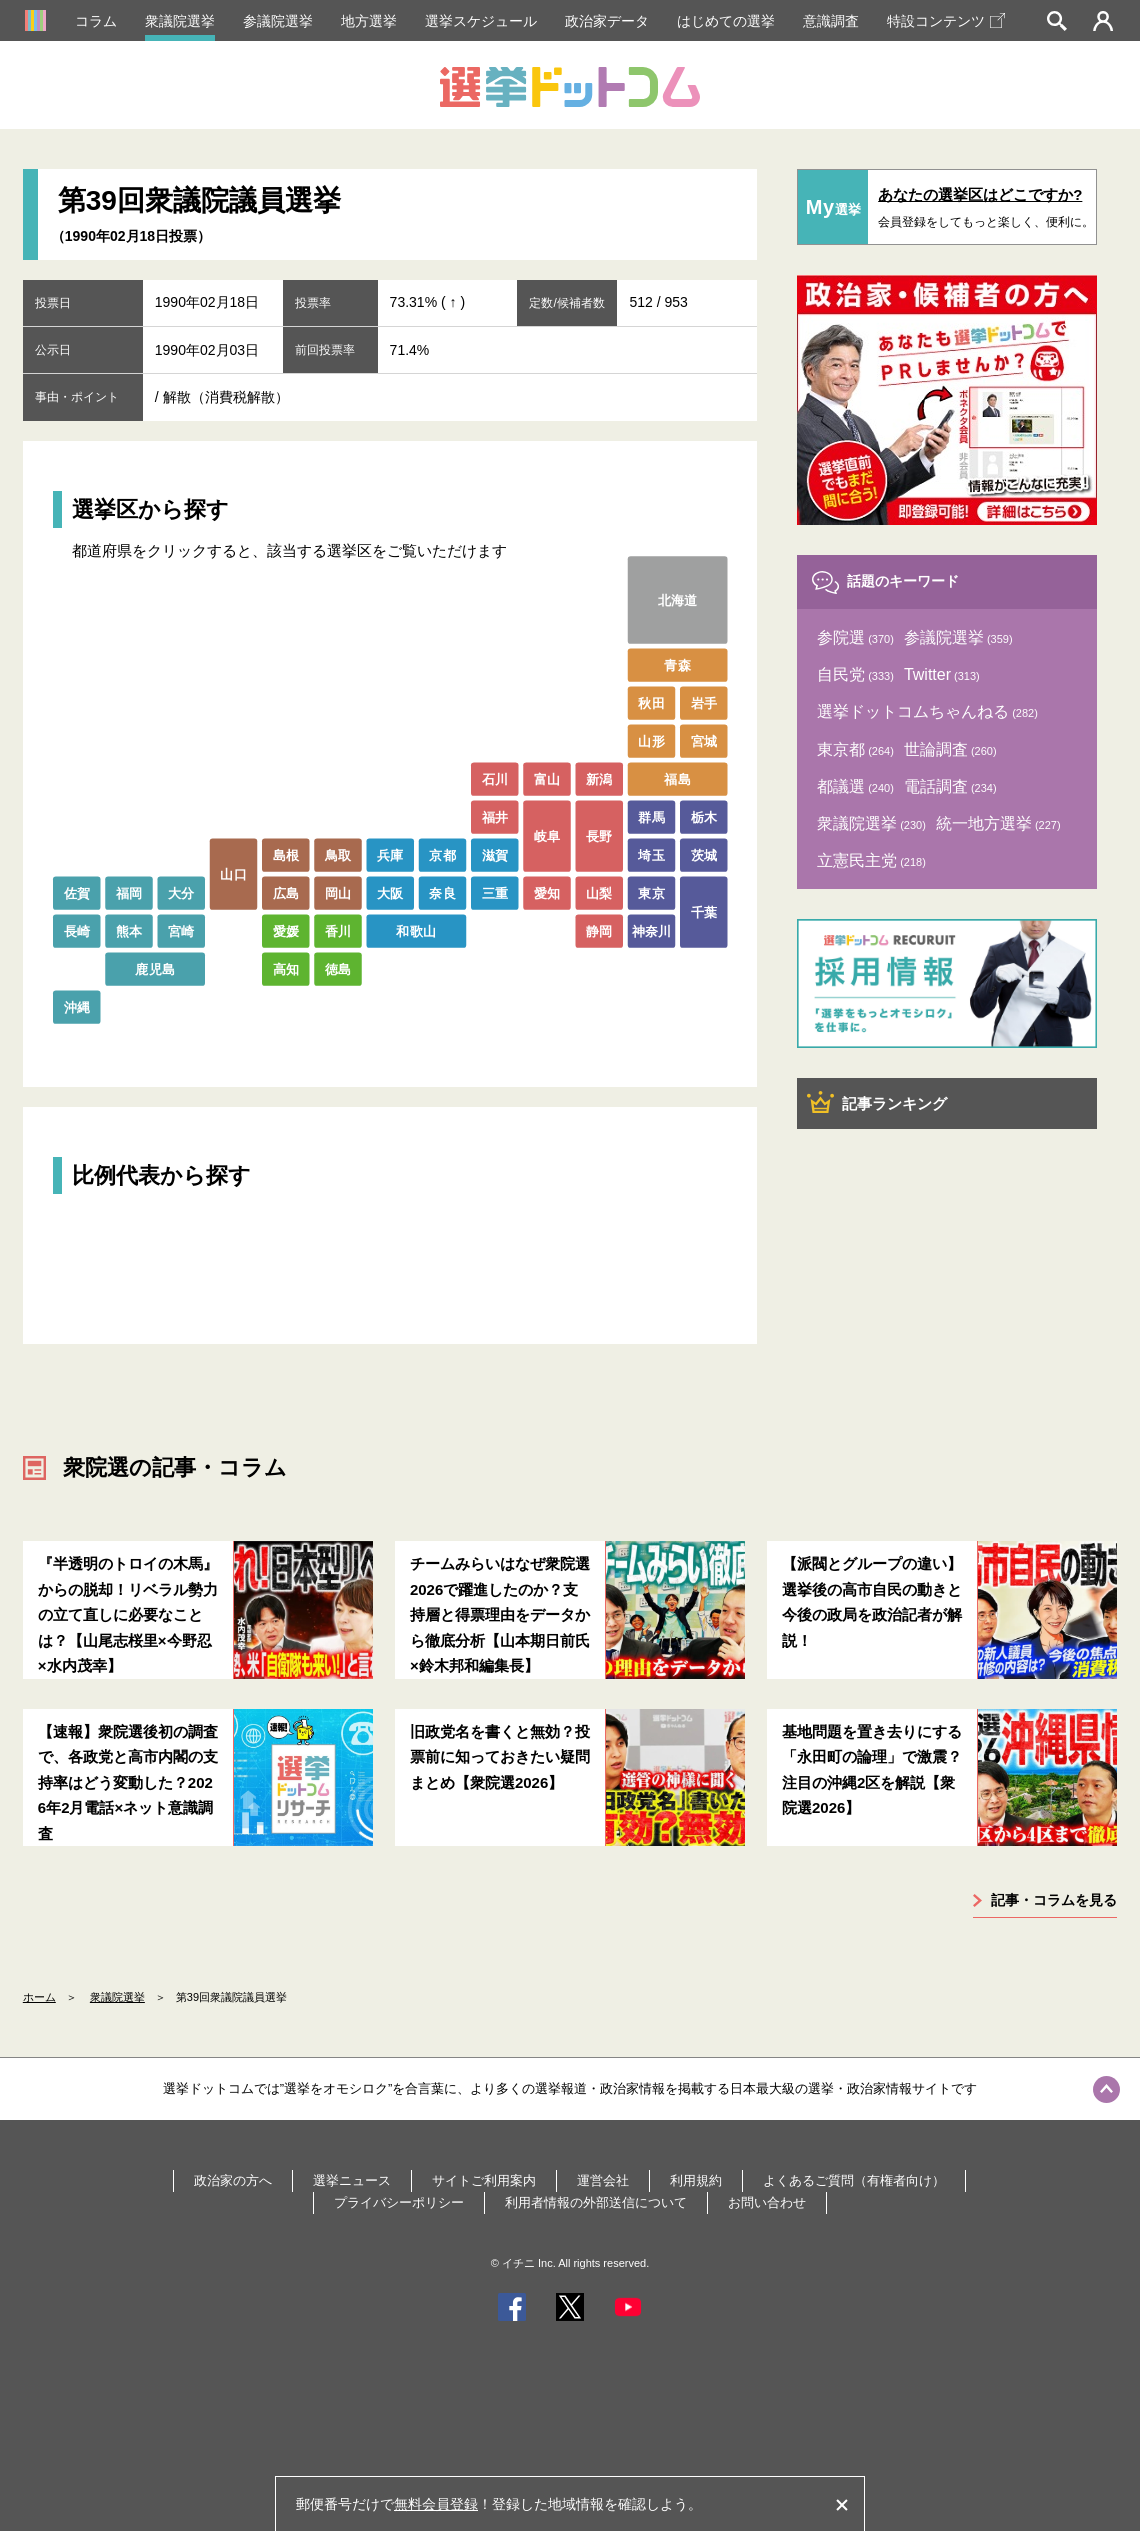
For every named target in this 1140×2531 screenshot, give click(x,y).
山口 (233, 873)
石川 (494, 778)
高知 (285, 968)
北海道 (678, 599)
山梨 (599, 892)
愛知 (547, 892)
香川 (338, 930)
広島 (285, 892)
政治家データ (607, 21)
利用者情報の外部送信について (596, 2202)
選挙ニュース (352, 2180)
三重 (494, 892)
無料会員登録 (436, 2504)
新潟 (599, 778)
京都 (442, 854)
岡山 (338, 892)
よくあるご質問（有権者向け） (854, 2180)
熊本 (129, 930)
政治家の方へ (233, 2180)
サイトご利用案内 (484, 2180)
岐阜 (547, 835)
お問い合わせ (767, 2202)
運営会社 (603, 2180)
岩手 (703, 702)
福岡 (129, 892)
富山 (547, 778)
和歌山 (416, 930)
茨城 (703, 854)
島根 (285, 854)
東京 (651, 892)
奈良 (442, 892)
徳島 (338, 968)
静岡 (599, 930)
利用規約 (696, 2180)
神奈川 (652, 930)
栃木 (703, 816)
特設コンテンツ (946, 21)
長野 (599, 835)
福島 (677, 778)
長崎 (76, 930)
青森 (677, 664)
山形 (651, 740)
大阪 (390, 892)
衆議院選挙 (180, 21)
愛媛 (285, 930)
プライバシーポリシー (399, 2202)
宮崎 (181, 930)
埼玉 (651, 854)
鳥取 (338, 854)
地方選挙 (369, 21)
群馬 (651, 816)
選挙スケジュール (481, 21)
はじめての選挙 (726, 21)
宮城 (703, 740)
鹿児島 (155, 968)
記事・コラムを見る (1054, 1900)
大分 (181, 892)
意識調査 (831, 21)
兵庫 (390, 854)
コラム (96, 21)
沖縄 (76, 1006)
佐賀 (76, 892)
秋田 (651, 702)
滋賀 (494, 854)
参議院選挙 (278, 21)
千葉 (703, 911)
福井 (494, 816)
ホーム (39, 1997)
